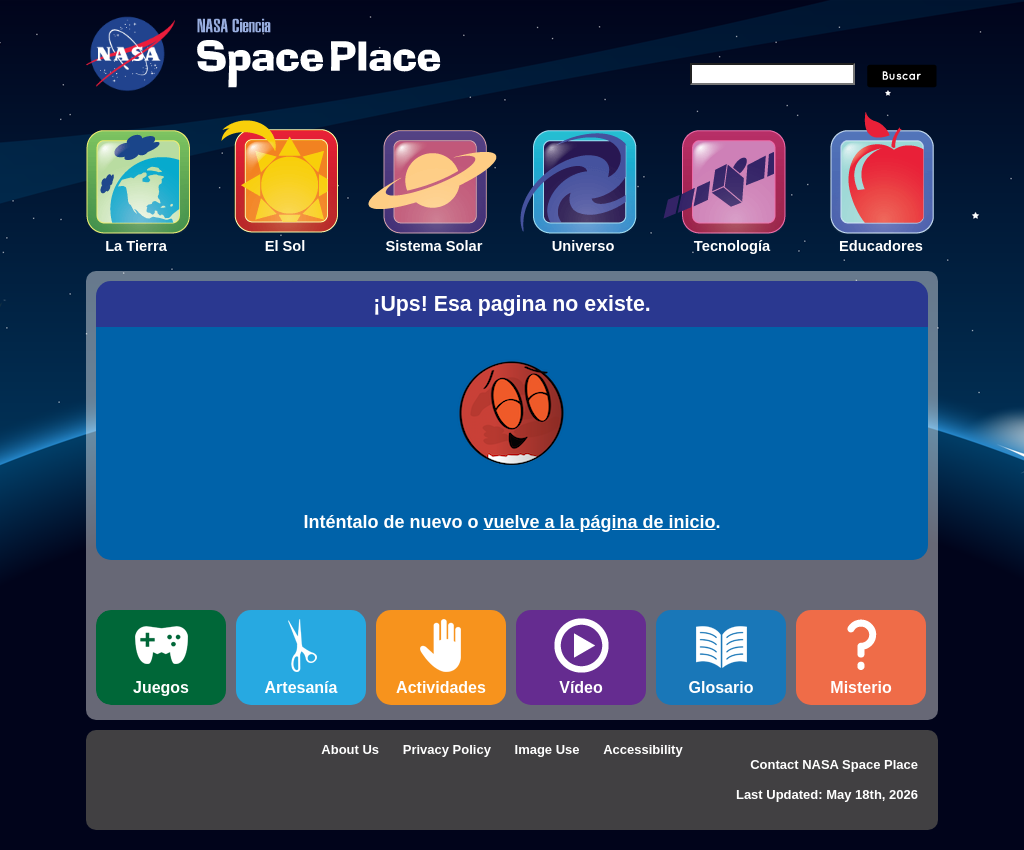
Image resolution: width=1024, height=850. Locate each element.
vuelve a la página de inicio (599, 522)
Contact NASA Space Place (834, 764)
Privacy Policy (447, 749)
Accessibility (643, 749)
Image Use (547, 749)
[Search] (772, 74)
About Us (350, 749)
